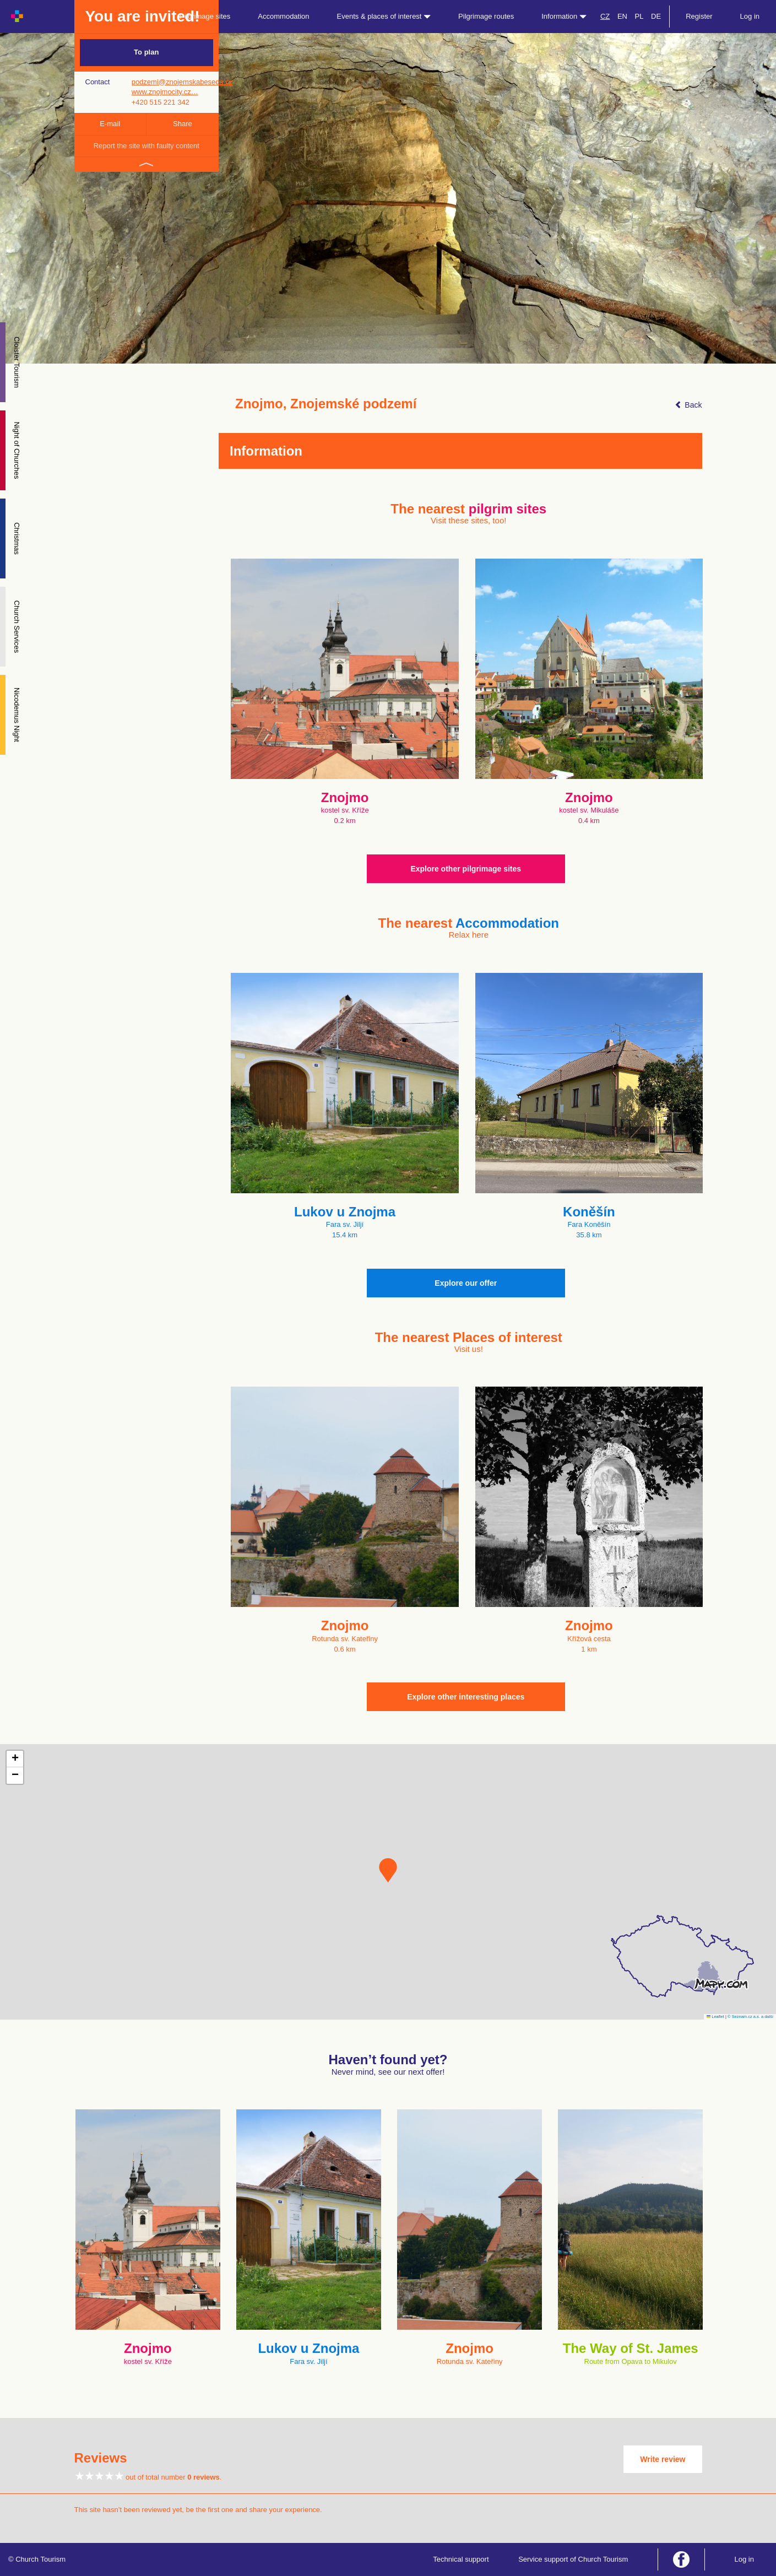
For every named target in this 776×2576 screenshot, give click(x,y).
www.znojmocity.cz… (165, 92)
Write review (662, 2459)
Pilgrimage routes (486, 16)
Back (688, 405)
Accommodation (283, 16)
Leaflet (715, 2016)
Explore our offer (466, 1283)
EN (622, 16)
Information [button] (564, 16)
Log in (749, 16)
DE (656, 16)
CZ (605, 16)
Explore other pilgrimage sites (465, 868)
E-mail (110, 124)
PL (639, 16)
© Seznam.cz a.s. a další (750, 2016)
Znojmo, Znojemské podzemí (325, 404)
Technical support (461, 2559)
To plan (146, 52)
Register (699, 16)
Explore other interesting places (465, 1696)
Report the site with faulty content (146, 146)
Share (182, 124)
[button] (388, 1870)
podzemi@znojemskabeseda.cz (182, 82)
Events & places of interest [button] (384, 16)
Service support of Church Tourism (573, 2559)
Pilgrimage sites (205, 16)
